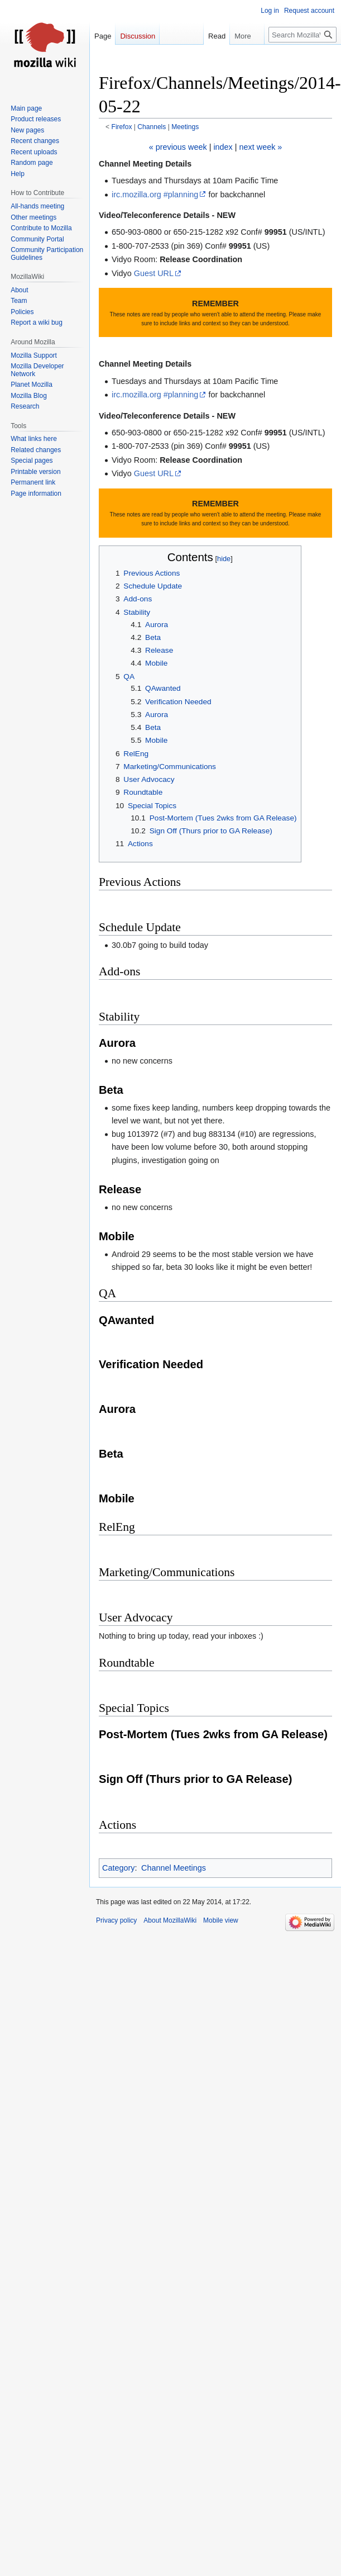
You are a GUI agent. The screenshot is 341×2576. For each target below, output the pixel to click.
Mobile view (220, 1920)
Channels (151, 127)
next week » (260, 147)
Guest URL (154, 273)
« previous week (178, 147)
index (222, 147)
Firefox (122, 127)
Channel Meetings (173, 1867)
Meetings (185, 127)
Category (118, 1867)
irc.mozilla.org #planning (155, 194)
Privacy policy (116, 1920)
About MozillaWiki (169, 1920)
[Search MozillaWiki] (302, 34)
